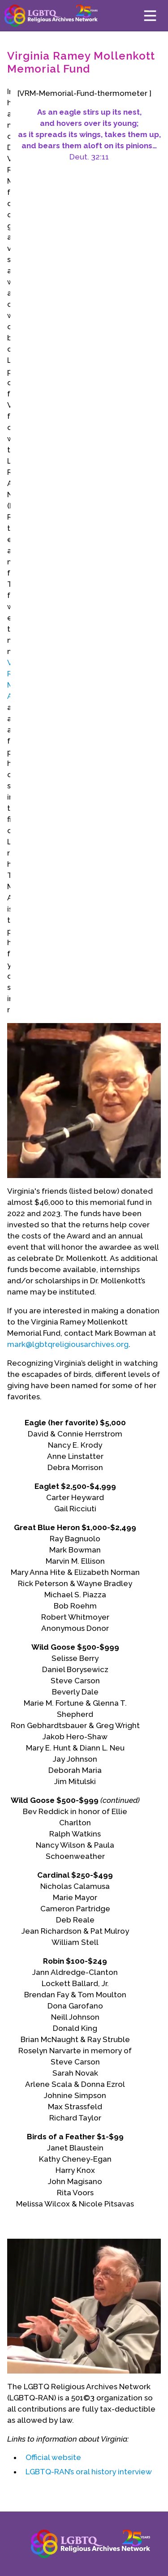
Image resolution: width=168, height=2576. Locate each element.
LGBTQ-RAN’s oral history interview (89, 2471)
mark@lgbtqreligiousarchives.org (68, 1344)
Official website (53, 2457)
